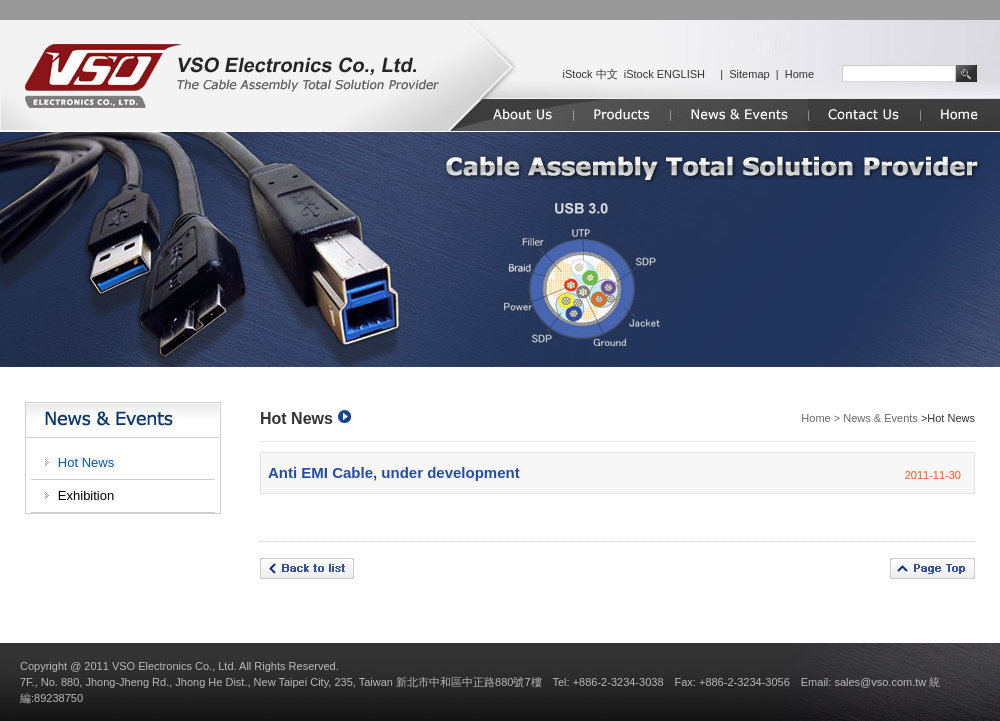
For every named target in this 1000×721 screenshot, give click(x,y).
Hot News (86, 462)
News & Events (880, 418)
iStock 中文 (590, 74)
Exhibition (86, 495)
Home (799, 74)
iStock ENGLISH (664, 74)
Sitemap (749, 74)
